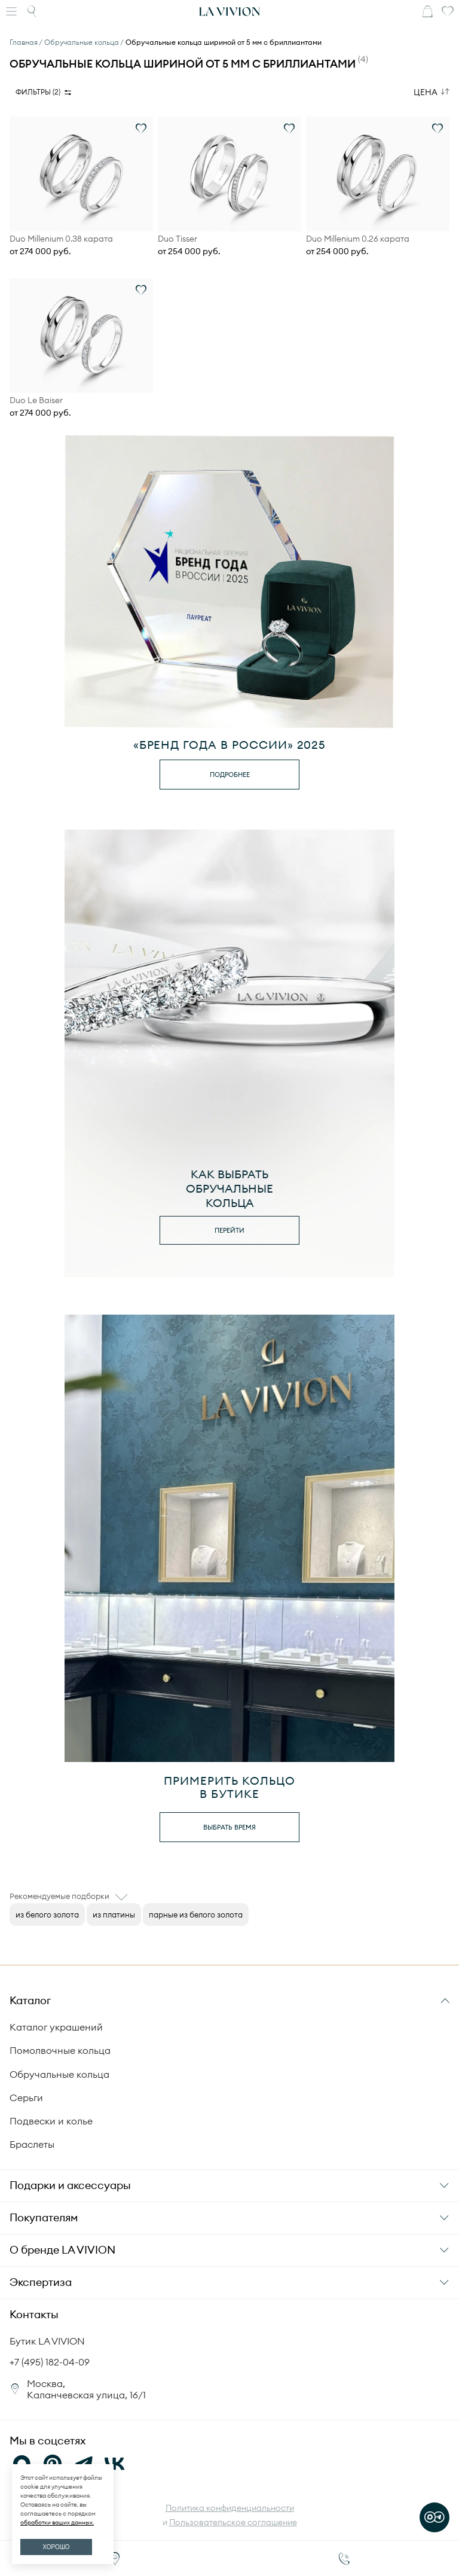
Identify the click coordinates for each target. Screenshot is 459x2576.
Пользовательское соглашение (233, 2522)
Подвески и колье (51, 2121)
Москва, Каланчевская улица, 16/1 (86, 2389)
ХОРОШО (55, 2547)
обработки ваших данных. (57, 2522)
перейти (229, 1230)
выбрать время (229, 1827)
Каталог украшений (56, 2027)
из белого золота (47, 1914)
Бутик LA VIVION (47, 2341)
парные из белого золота (196, 1914)
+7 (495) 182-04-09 (50, 2362)
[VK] (115, 2464)
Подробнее (230, 774)
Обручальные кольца (59, 2074)
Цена (425, 92)
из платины (114, 1914)
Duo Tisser (177, 239)
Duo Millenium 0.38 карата (61, 239)
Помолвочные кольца (60, 2050)
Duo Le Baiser (36, 400)
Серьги (26, 2098)
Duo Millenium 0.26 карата (357, 239)
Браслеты (32, 2144)
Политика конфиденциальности (230, 2508)
